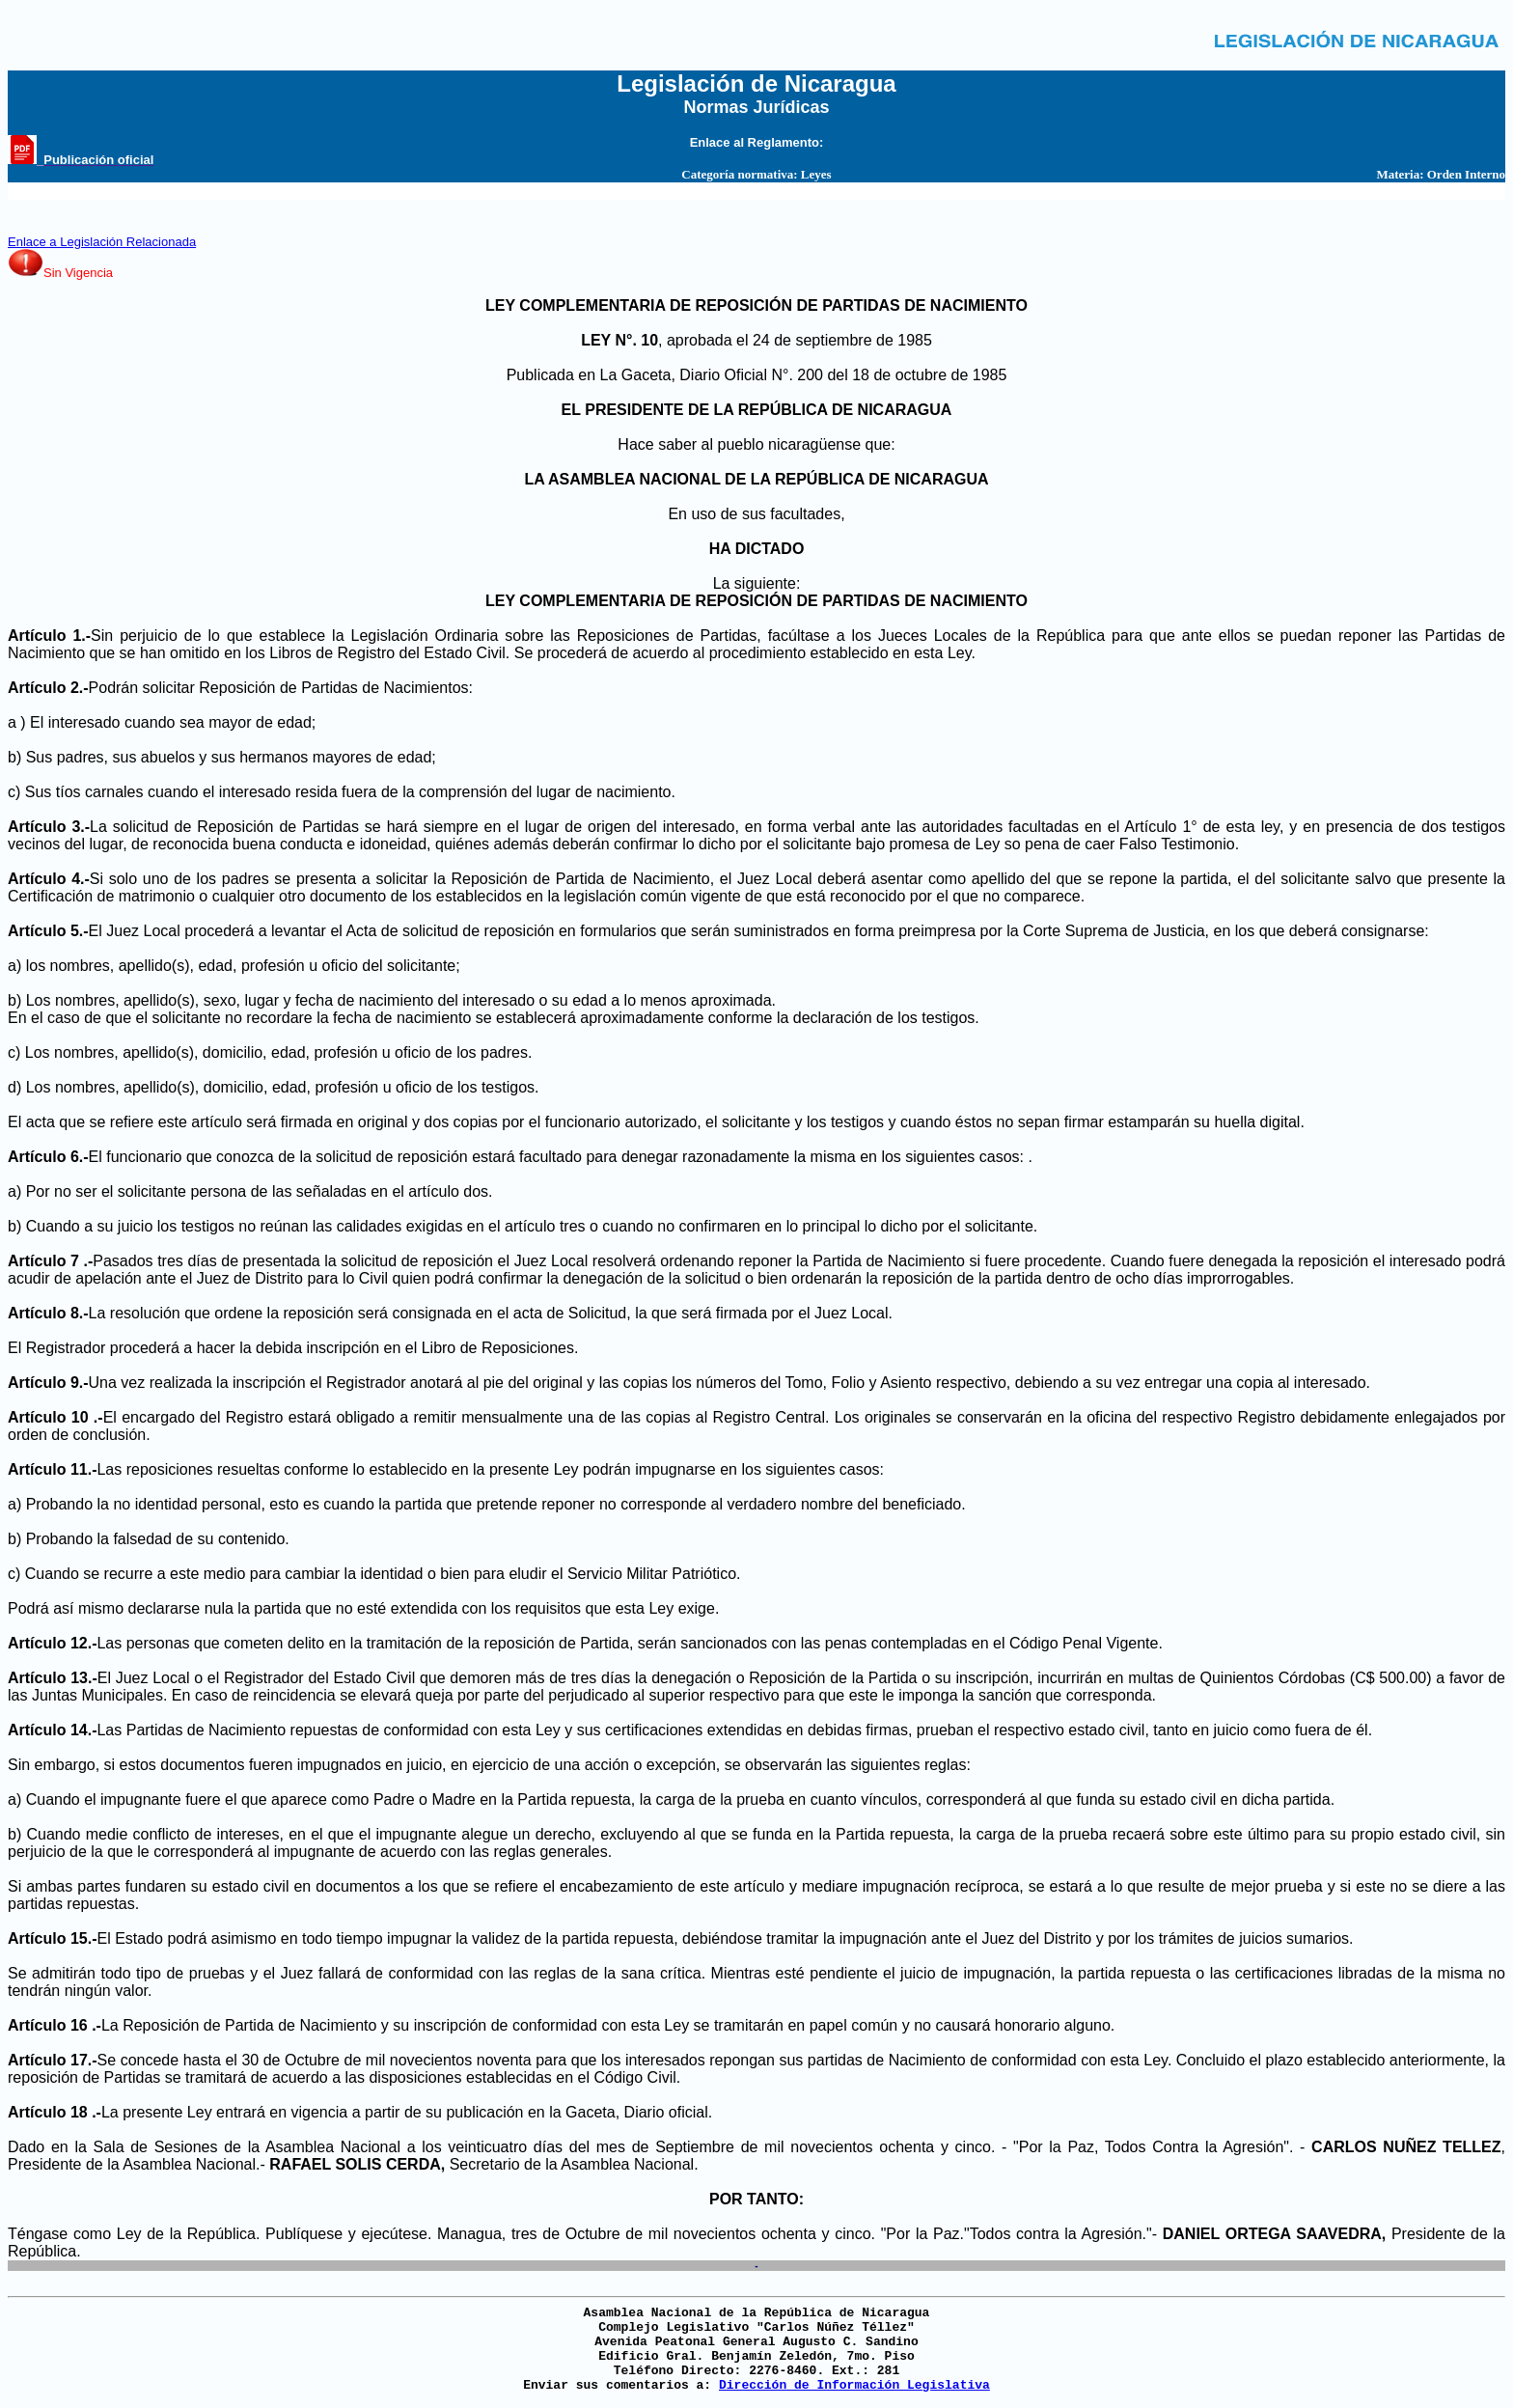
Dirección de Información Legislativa (854, 2385)
